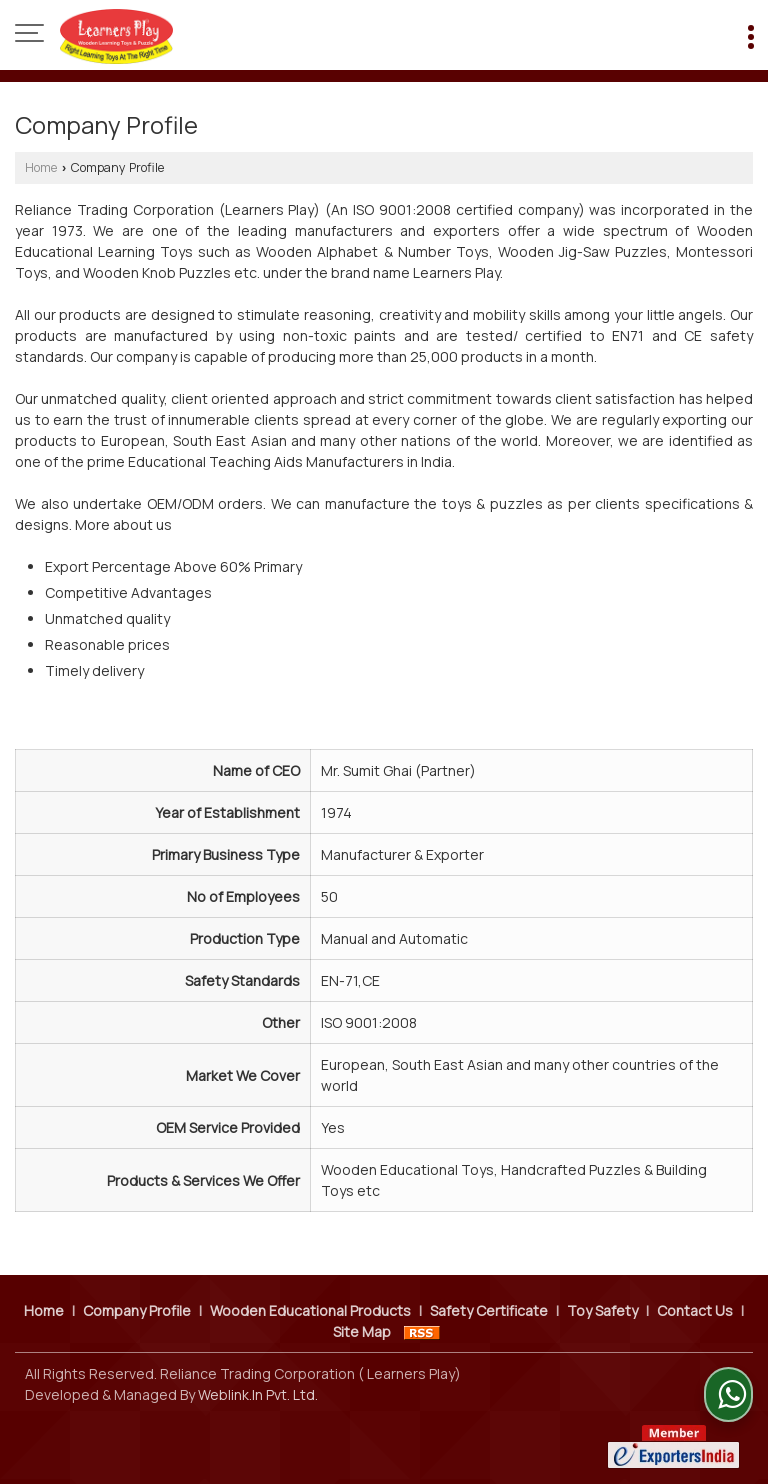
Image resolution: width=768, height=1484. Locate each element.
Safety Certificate (489, 1310)
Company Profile (137, 1310)
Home (41, 167)
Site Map (362, 1331)
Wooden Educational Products (310, 1310)
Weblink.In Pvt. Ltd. (258, 1394)
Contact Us (695, 1310)
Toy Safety (602, 1310)
